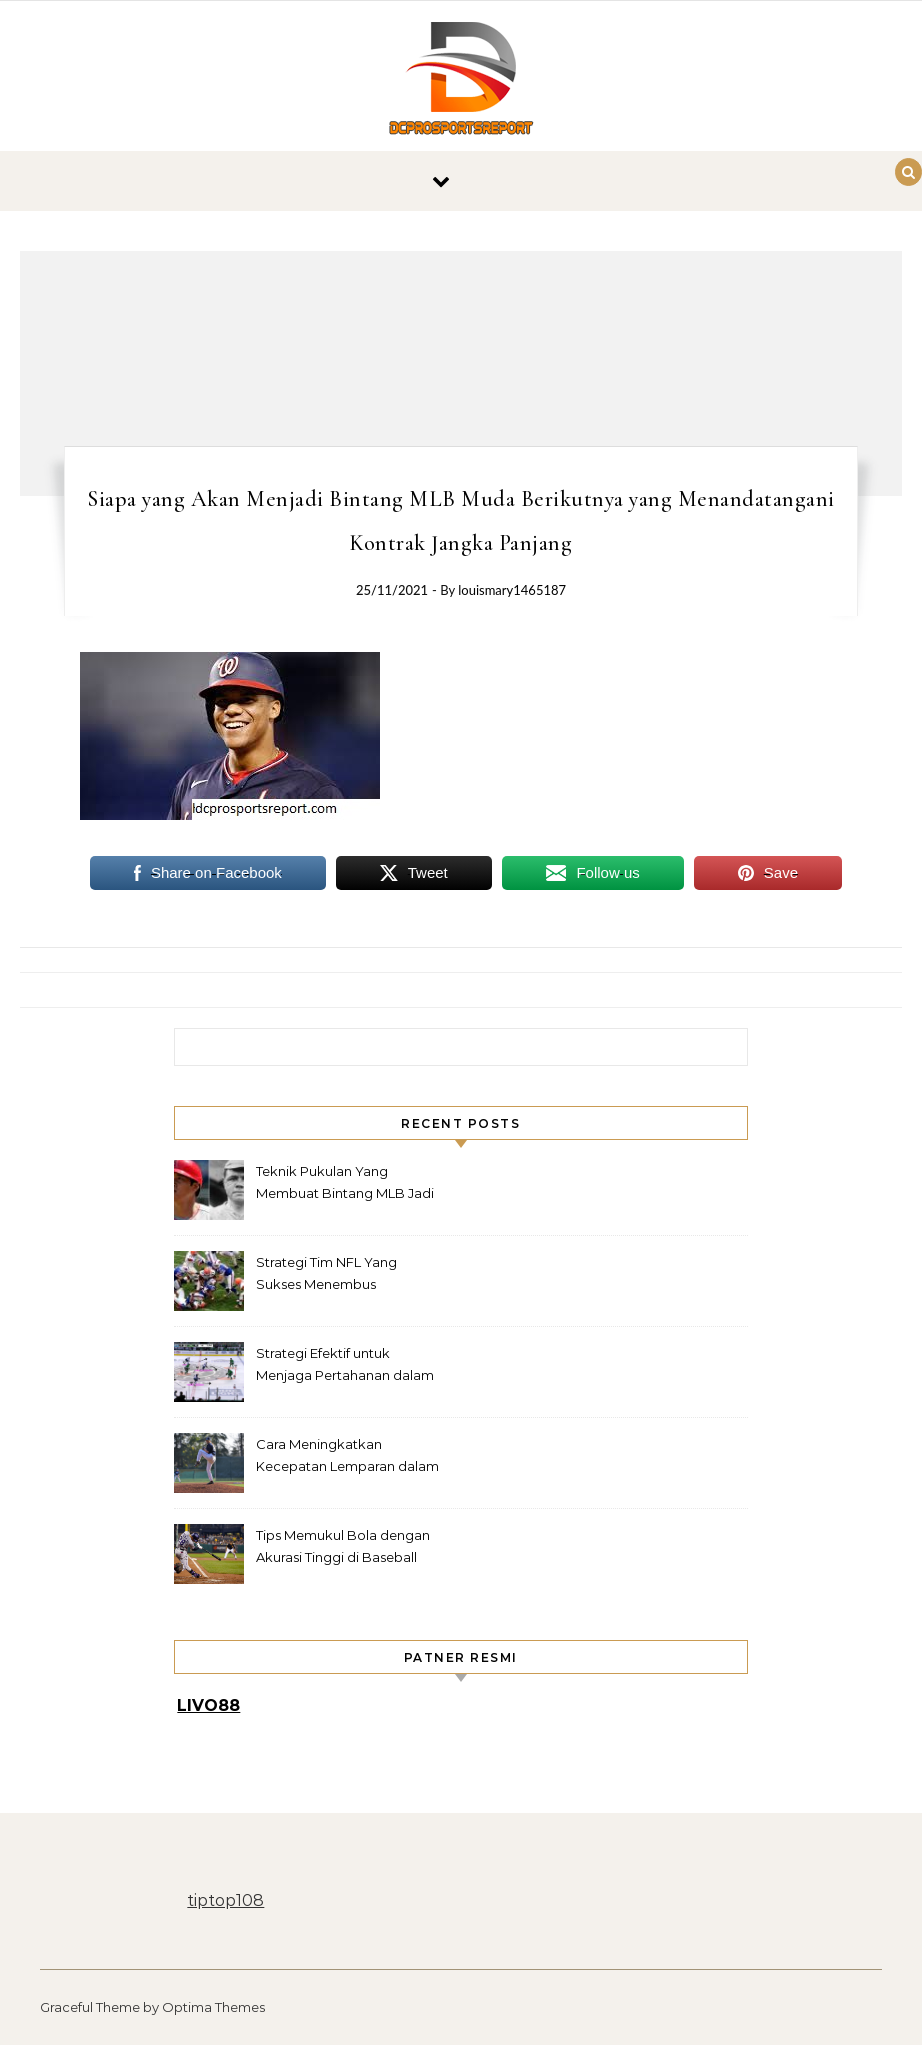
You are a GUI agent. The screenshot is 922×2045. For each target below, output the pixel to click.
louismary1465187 (512, 590)
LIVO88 (208, 1705)
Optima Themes (213, 2007)
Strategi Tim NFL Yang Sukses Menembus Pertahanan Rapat (326, 1275)
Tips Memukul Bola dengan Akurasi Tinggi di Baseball (343, 1546)
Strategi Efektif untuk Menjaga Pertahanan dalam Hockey (345, 1366)
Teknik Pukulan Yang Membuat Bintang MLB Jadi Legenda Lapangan (345, 1184)
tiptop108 (225, 1900)
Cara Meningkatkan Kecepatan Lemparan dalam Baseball (347, 1457)
